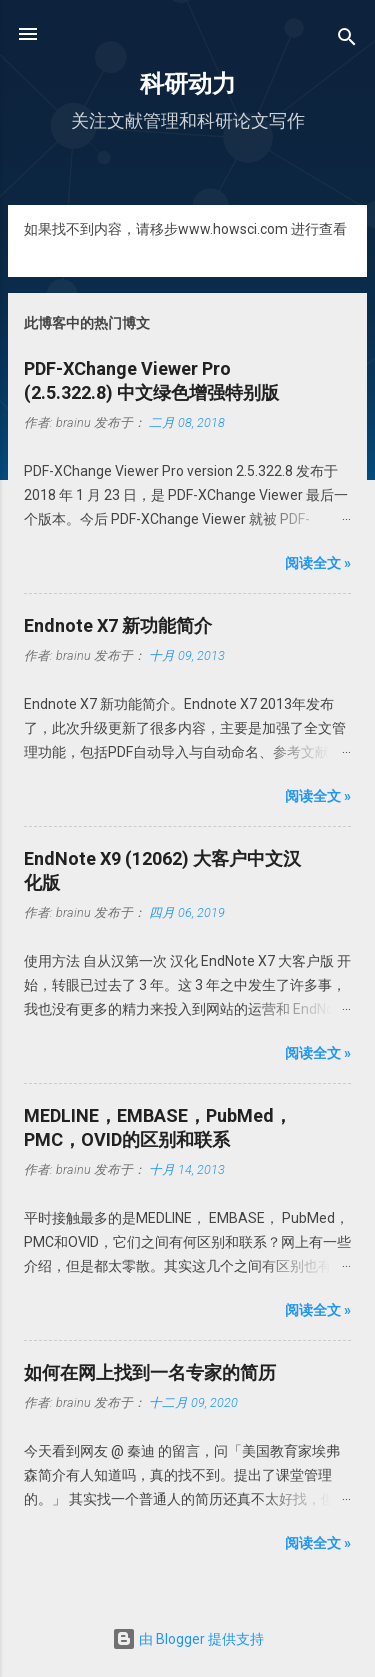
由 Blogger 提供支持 (188, 1639)
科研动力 (188, 84)
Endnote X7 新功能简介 (118, 625)
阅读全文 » (318, 563)
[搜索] (347, 40)
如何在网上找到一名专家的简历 (150, 1372)
